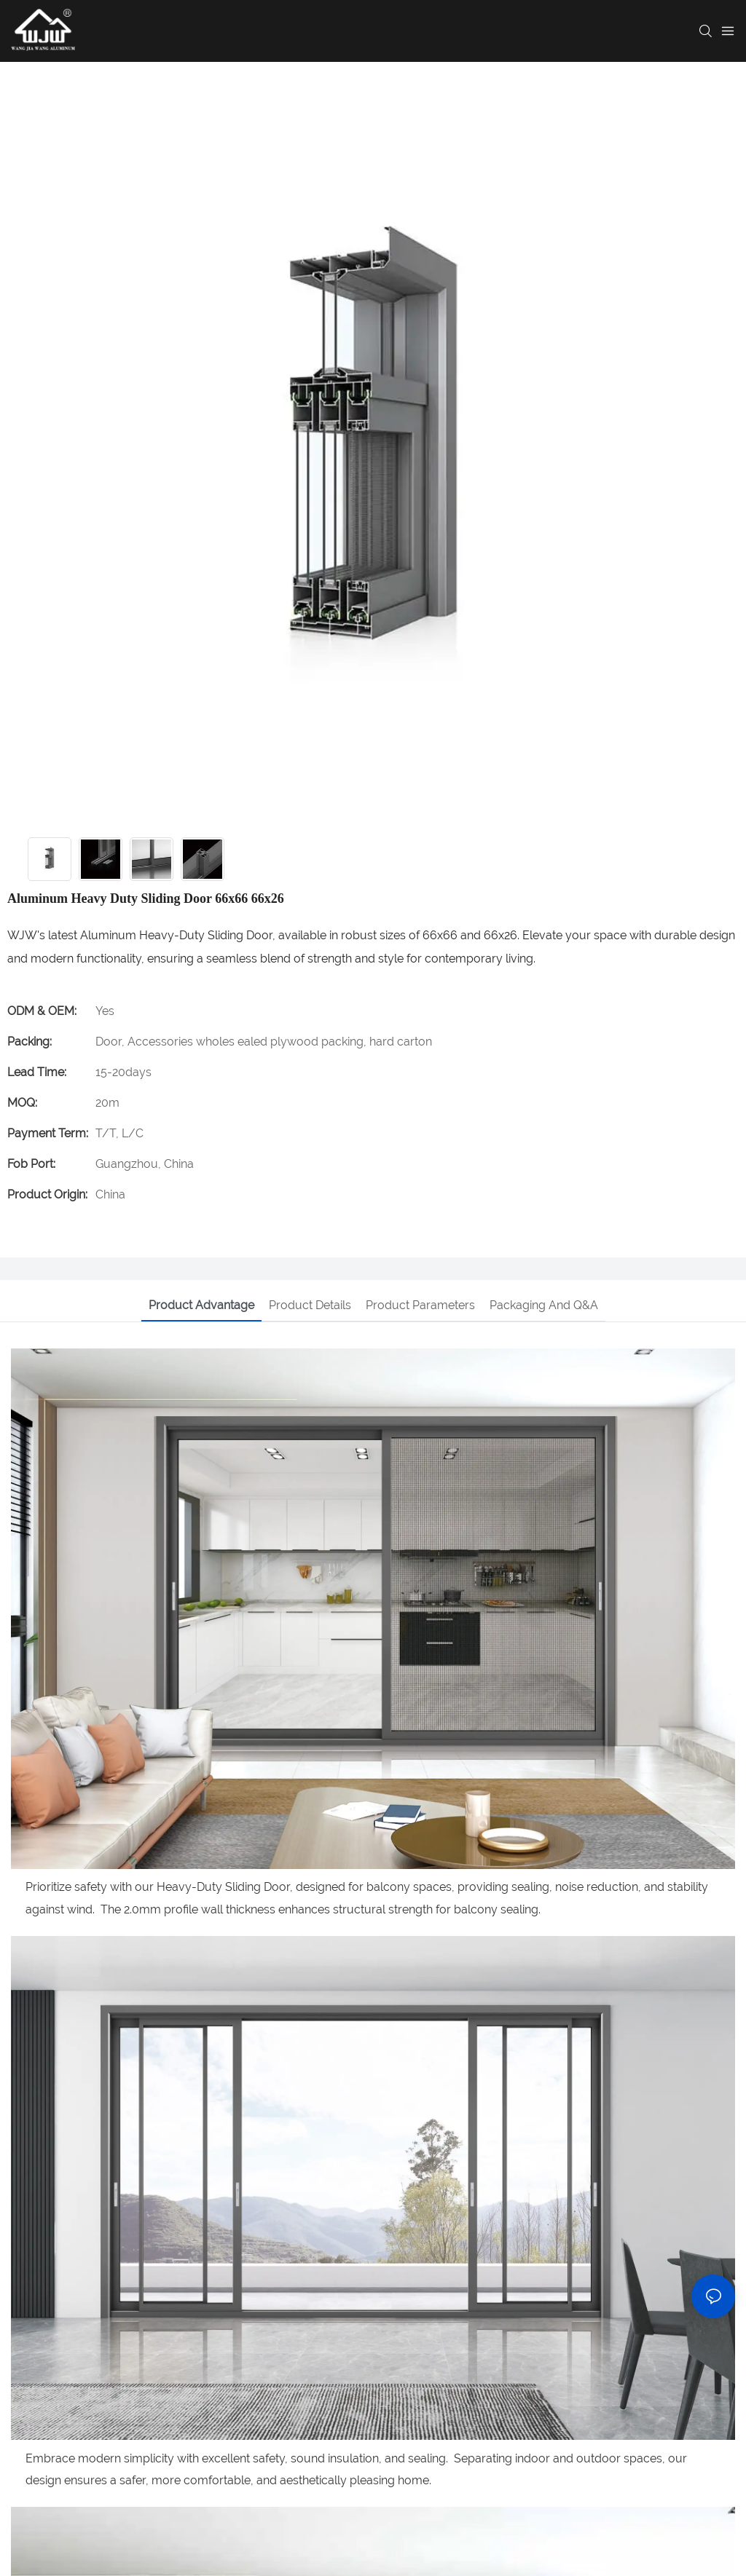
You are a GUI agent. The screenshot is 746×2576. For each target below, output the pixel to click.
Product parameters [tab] (420, 1305)
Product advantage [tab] (201, 1305)
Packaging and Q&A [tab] (544, 1305)
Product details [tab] (310, 1305)
